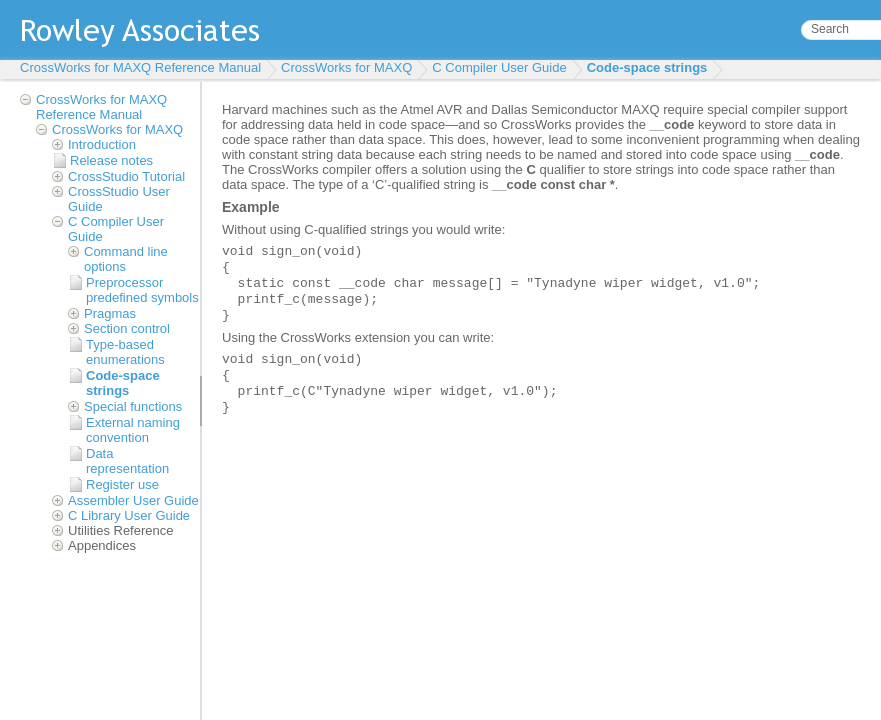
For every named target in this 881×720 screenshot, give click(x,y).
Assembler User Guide (133, 500)
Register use (122, 484)
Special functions (133, 406)
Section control (127, 328)
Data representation (127, 461)
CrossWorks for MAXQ (346, 67)
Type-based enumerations (125, 352)
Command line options (126, 259)
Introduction (102, 144)
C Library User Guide (129, 515)
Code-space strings (647, 67)
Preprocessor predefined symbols (142, 290)
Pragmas (110, 313)
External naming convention (133, 430)
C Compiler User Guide (499, 67)
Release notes (111, 160)
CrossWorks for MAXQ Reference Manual (140, 67)
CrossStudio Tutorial (126, 176)
